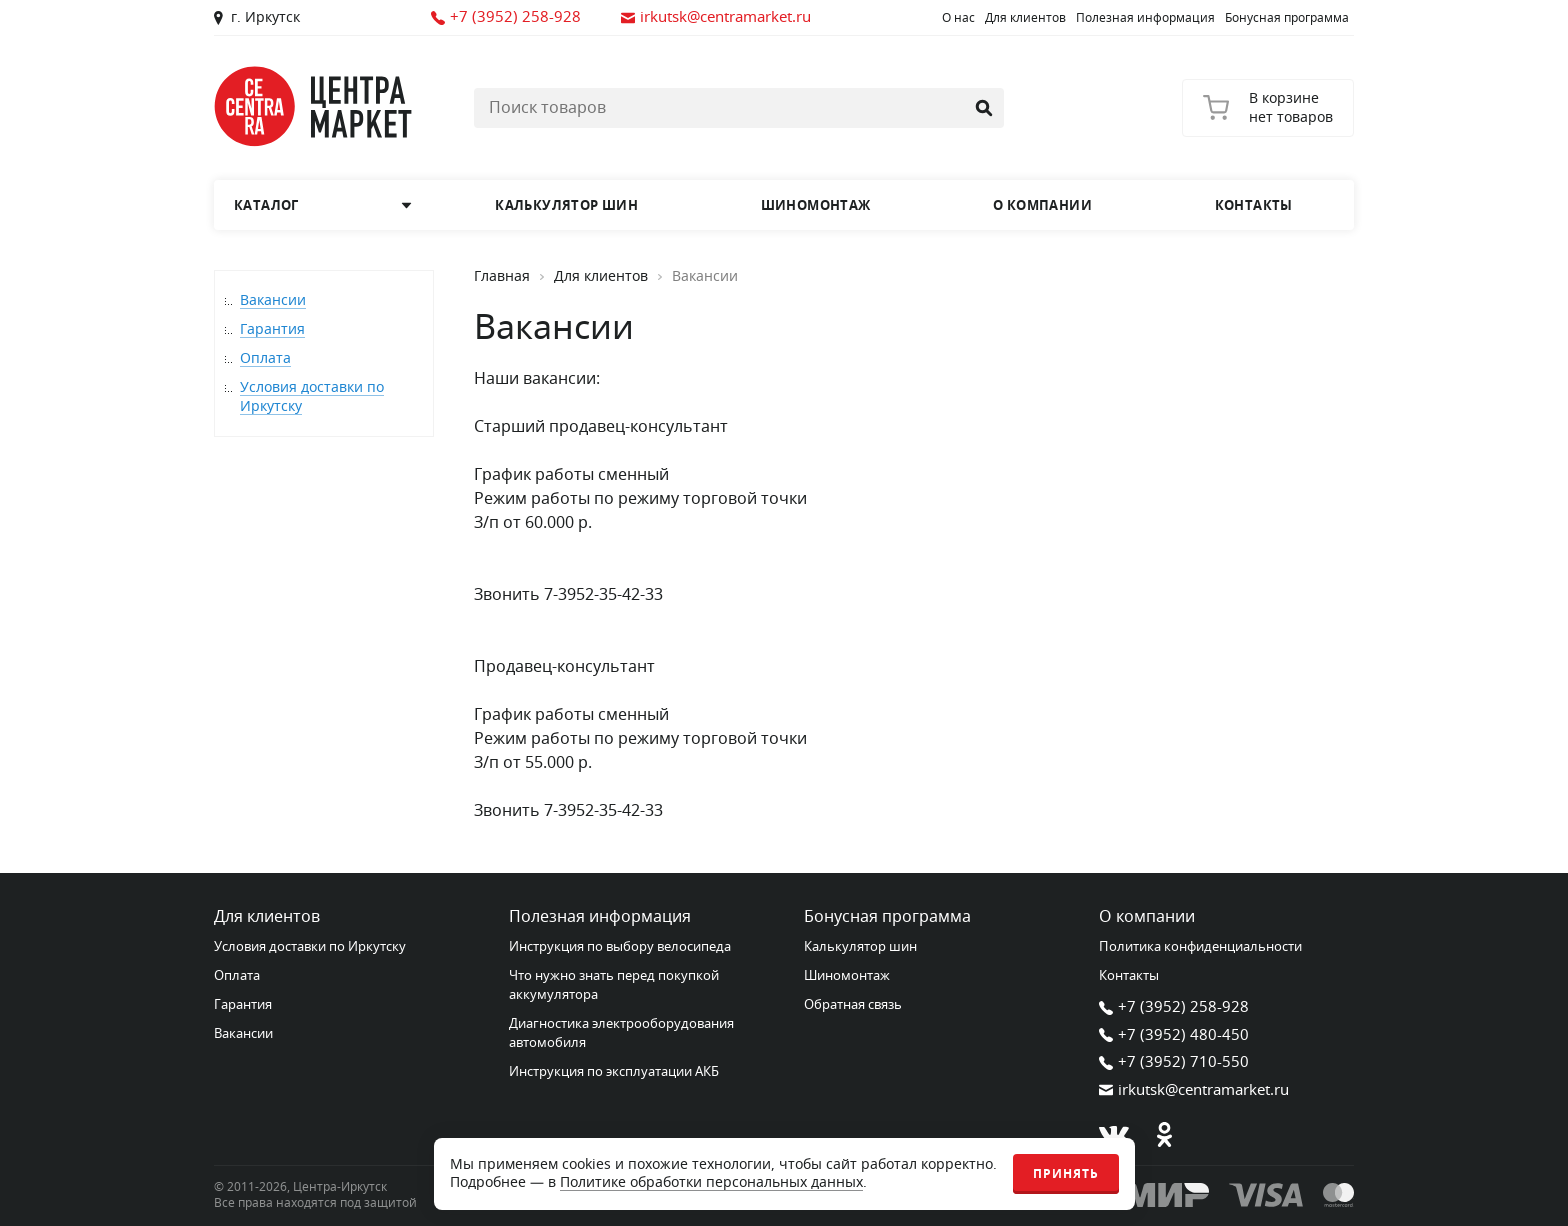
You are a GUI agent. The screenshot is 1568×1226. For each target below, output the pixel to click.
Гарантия (272, 329)
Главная (502, 277)
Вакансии (273, 300)
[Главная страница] (314, 106)
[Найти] (984, 108)
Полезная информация (1145, 18)
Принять (1066, 1174)
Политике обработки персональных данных (711, 1182)
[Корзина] (1268, 108)
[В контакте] (1114, 1135)
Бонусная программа (1287, 18)
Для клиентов (1025, 18)
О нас (958, 18)
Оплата (265, 358)
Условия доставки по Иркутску (312, 397)
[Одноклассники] (1164, 1135)
